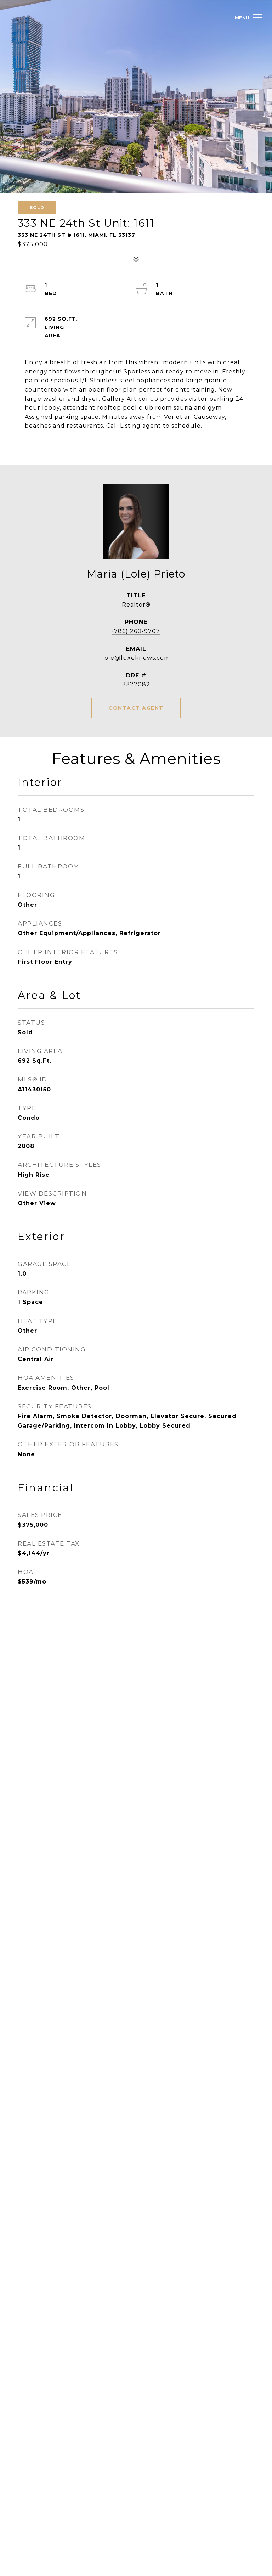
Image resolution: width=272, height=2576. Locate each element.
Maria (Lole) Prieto (136, 574)
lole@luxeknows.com (136, 657)
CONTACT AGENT (136, 708)
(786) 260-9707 (136, 631)
